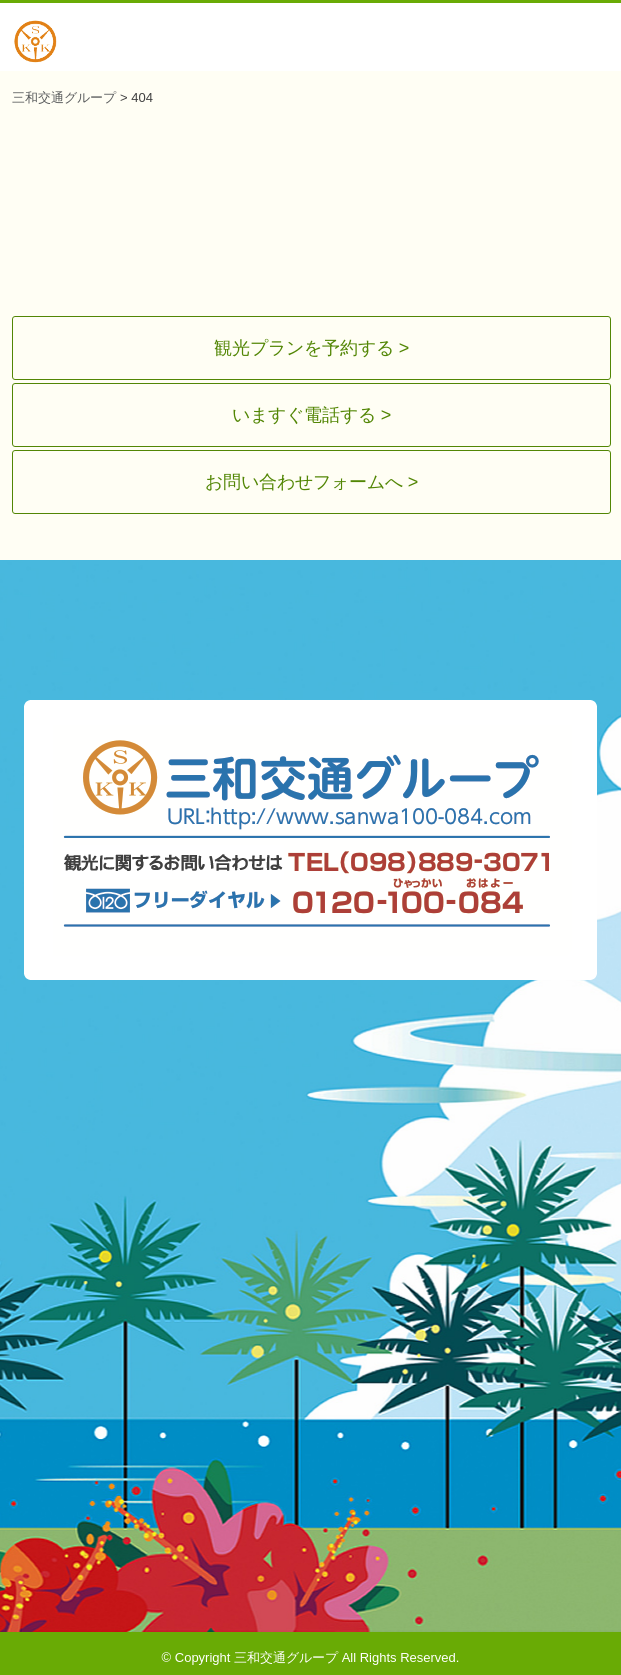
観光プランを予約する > (312, 347)
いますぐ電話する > (312, 411)
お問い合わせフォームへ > (312, 475)
